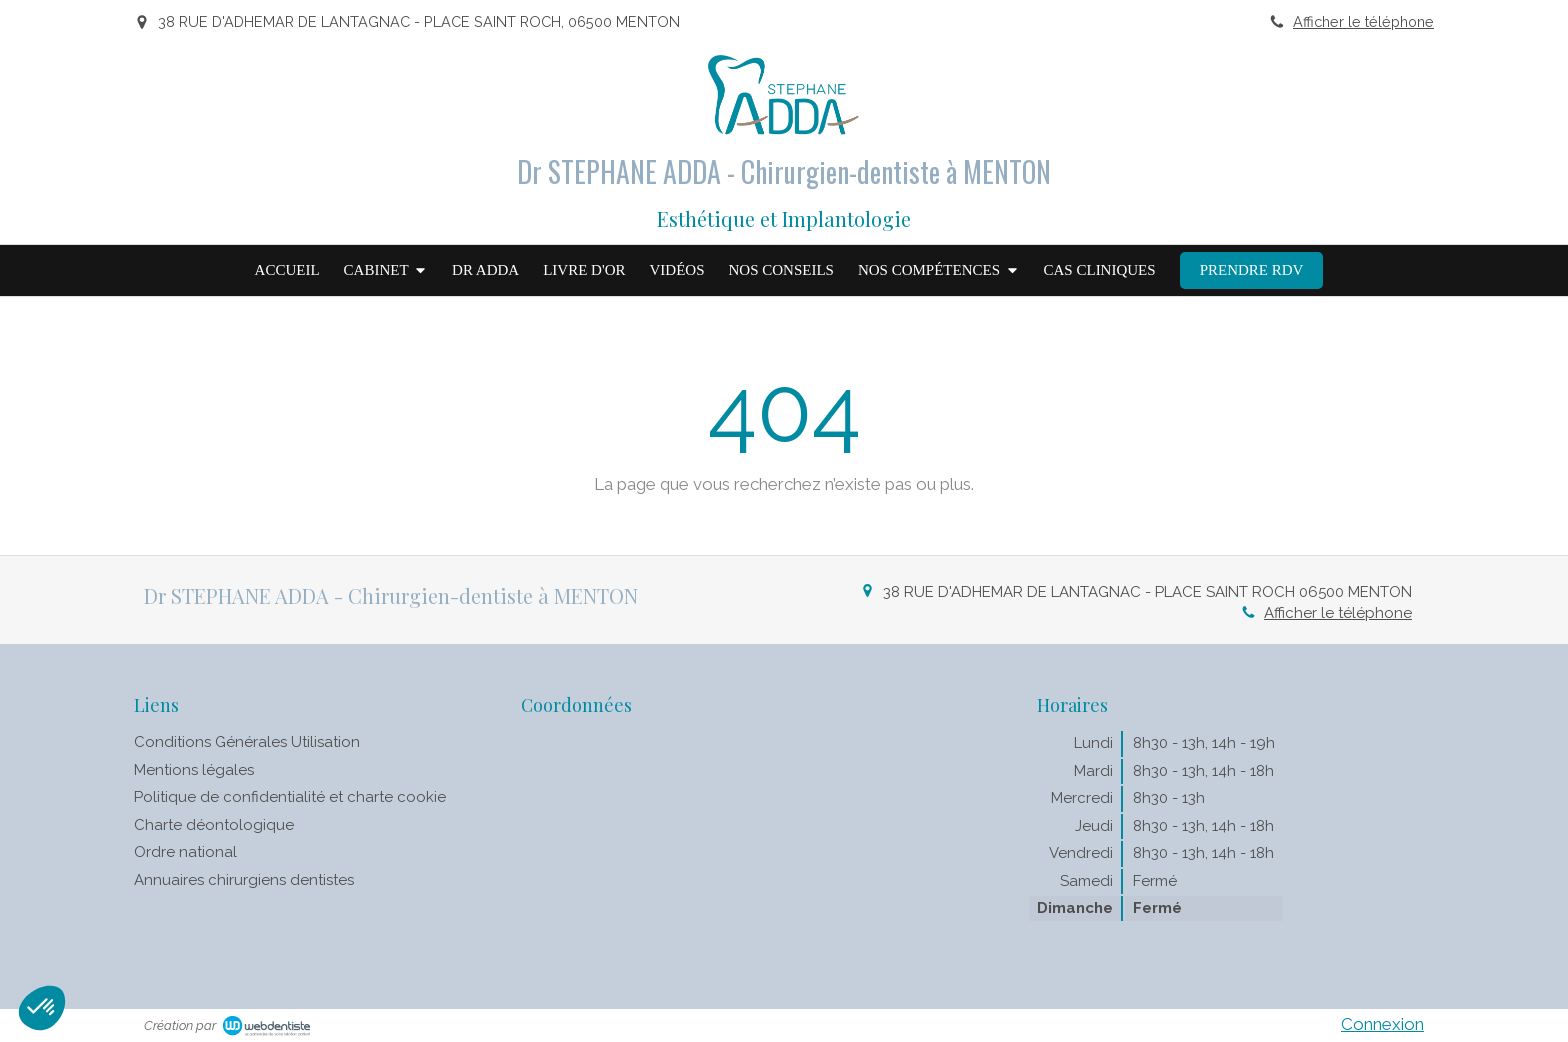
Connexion (1382, 1024)
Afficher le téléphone (1363, 21)
